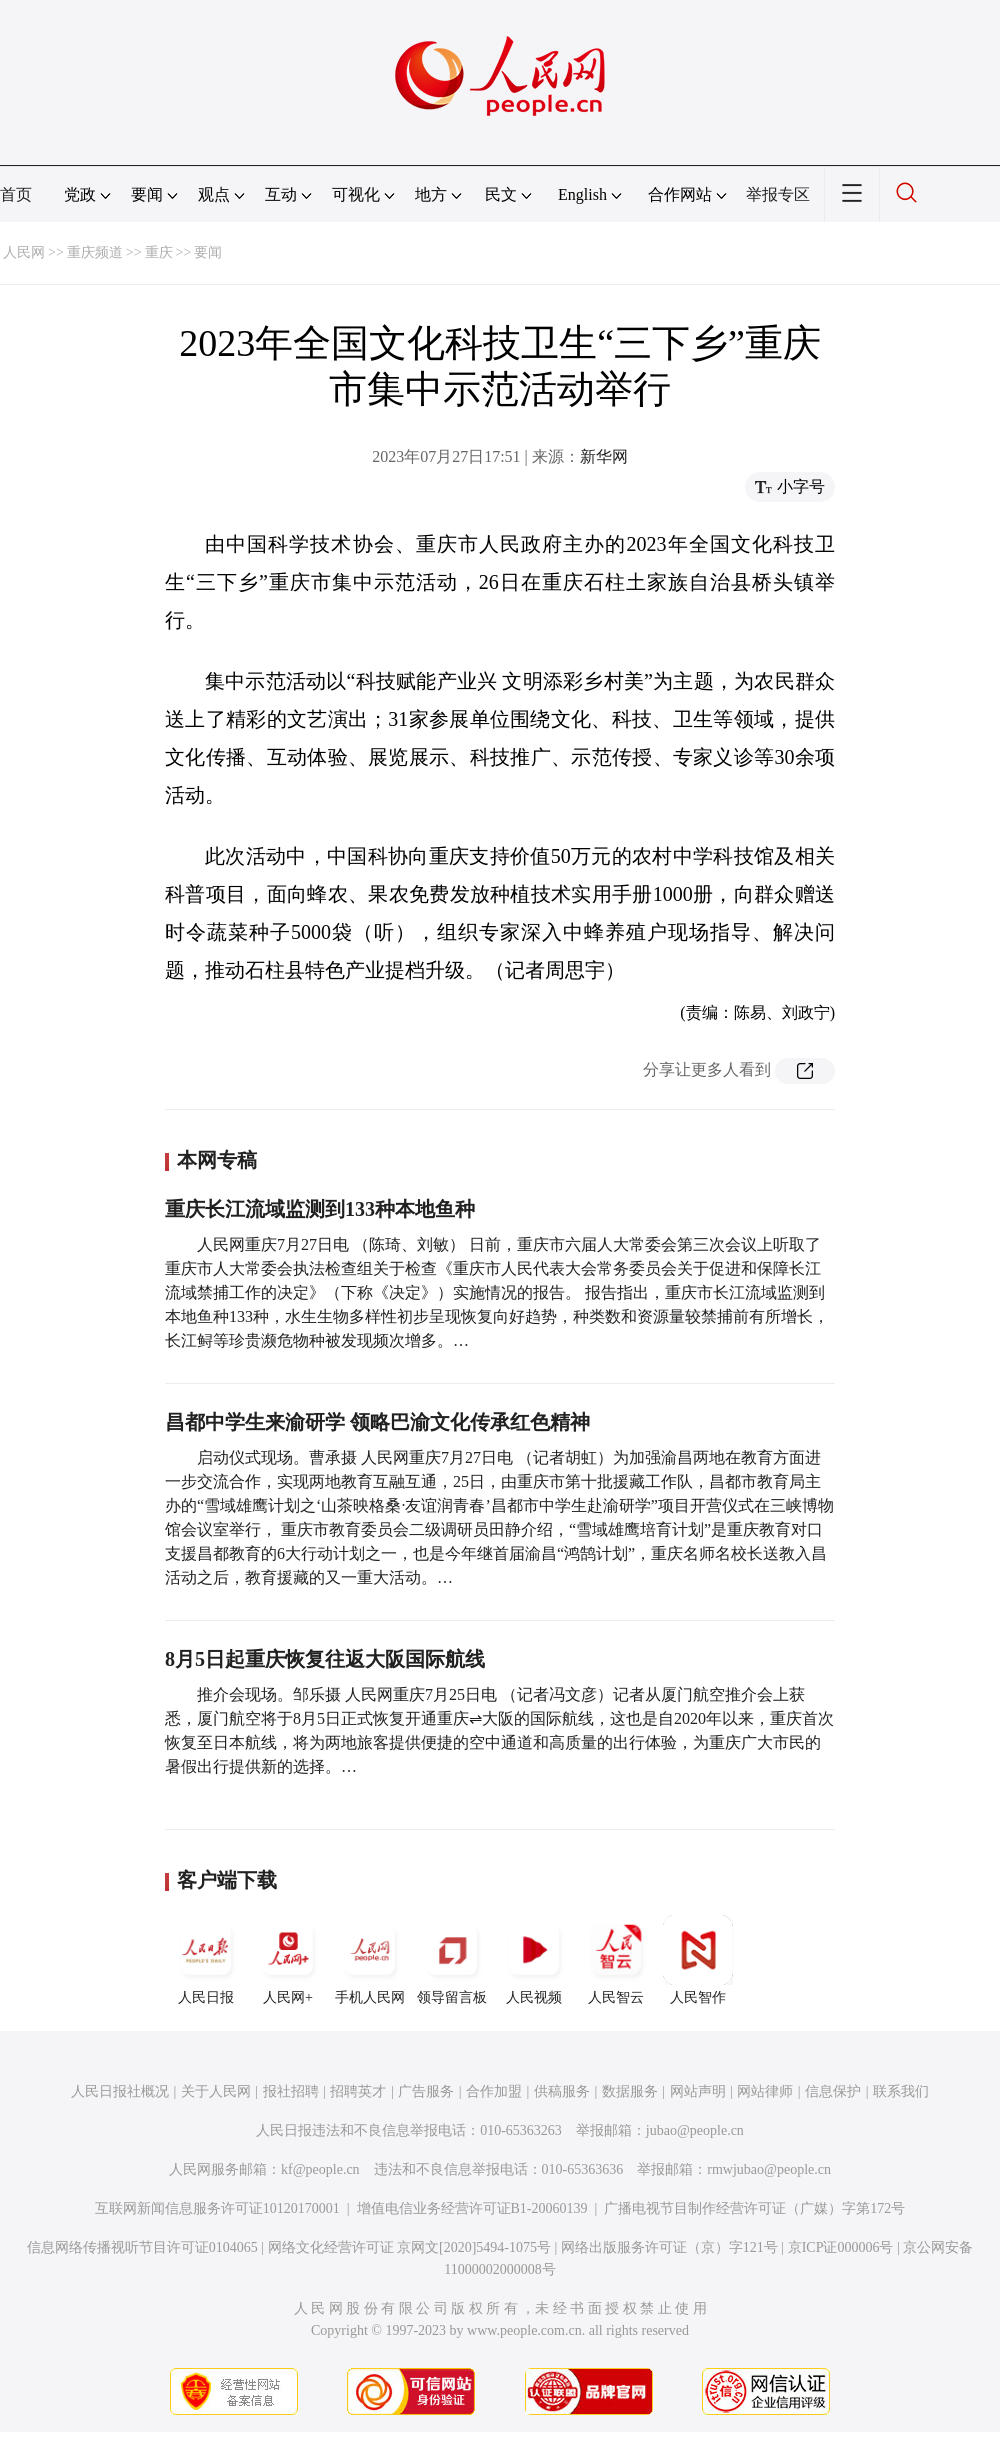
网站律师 (765, 2091)
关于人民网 (216, 2091)
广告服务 (426, 2091)
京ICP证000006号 (841, 2247)
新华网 (604, 456)
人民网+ (288, 1960)
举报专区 (778, 194)
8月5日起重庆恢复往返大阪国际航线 (325, 1659)
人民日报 (206, 1960)
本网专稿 (217, 1160)
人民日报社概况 (120, 2091)
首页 (16, 194)
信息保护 (833, 2091)
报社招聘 (291, 2091)
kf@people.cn (320, 2169)
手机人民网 (370, 1960)
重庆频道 (95, 252)
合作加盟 (494, 2091)
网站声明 (698, 2091)
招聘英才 (358, 2091)
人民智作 (698, 1960)
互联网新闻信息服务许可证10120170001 (217, 2208)
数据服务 (630, 2091)
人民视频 (534, 1960)
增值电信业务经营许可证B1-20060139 (472, 2208)
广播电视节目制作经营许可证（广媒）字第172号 (754, 2208)
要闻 (208, 252)
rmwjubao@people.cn (769, 2169)
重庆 (159, 252)
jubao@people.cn (695, 2130)
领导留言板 (452, 1960)
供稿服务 (562, 2091)
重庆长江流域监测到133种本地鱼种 (320, 1209)
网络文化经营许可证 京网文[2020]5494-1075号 (410, 2247)
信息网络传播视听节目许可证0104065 (142, 2247)
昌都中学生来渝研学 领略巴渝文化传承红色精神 (377, 1422)
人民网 (24, 252)
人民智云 (616, 1960)
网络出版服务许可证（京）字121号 (669, 2247)
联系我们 (901, 2091)
